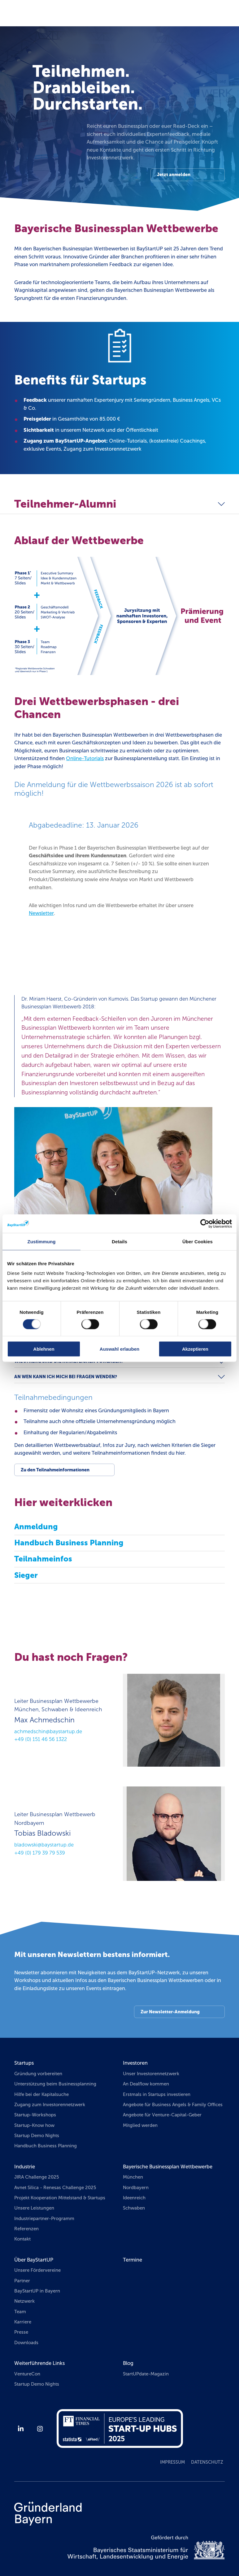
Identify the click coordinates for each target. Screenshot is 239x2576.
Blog (128, 2363)
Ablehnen (43, 1349)
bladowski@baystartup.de (44, 1845)
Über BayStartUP (33, 2260)
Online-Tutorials (85, 758)
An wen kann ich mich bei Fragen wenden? (65, 1376)
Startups (24, 2063)
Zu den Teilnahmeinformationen (55, 1470)
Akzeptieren (195, 1349)
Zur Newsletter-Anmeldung (170, 2012)
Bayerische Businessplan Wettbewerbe (167, 2167)
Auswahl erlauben (119, 1349)
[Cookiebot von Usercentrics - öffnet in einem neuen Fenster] (205, 1223)
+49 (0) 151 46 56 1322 (40, 1739)
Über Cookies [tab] (197, 1241)
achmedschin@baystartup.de (48, 1731)
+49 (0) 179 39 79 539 (39, 1853)
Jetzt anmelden (173, 174)
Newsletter (41, 913)
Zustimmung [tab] (42, 1241)
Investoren (135, 2063)
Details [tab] (119, 1241)
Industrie (24, 2167)
